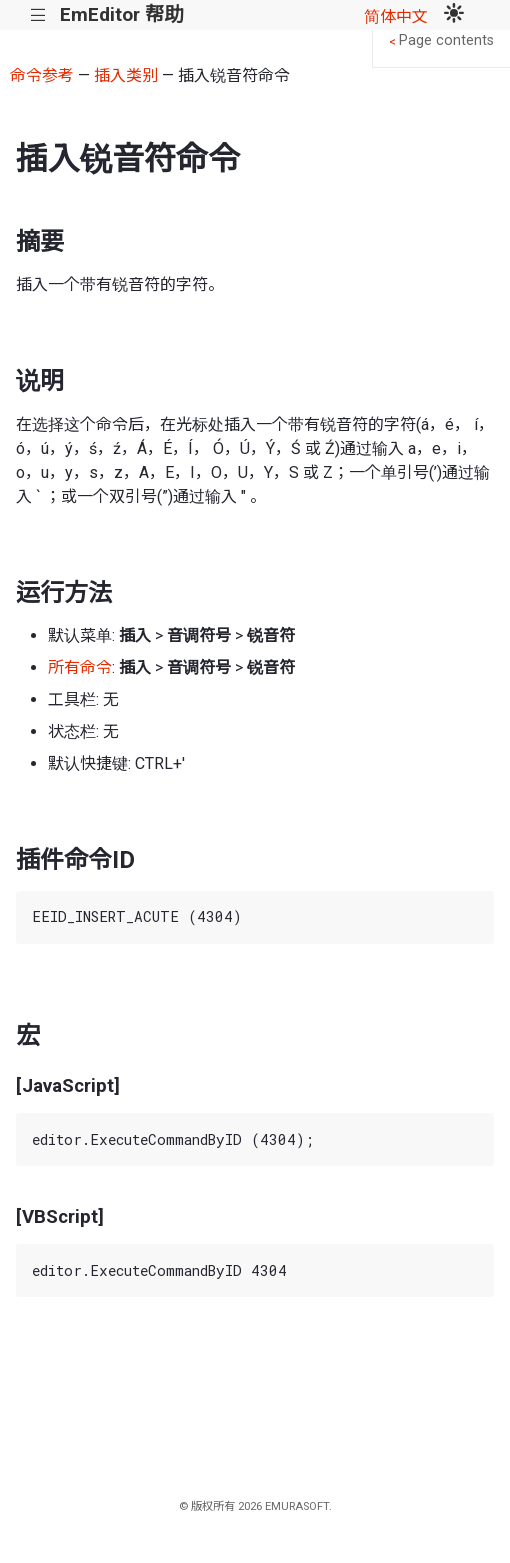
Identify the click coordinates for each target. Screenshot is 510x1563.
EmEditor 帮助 (121, 14)
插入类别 (126, 75)
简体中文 (396, 16)
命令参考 (42, 75)
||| (38, 15)
